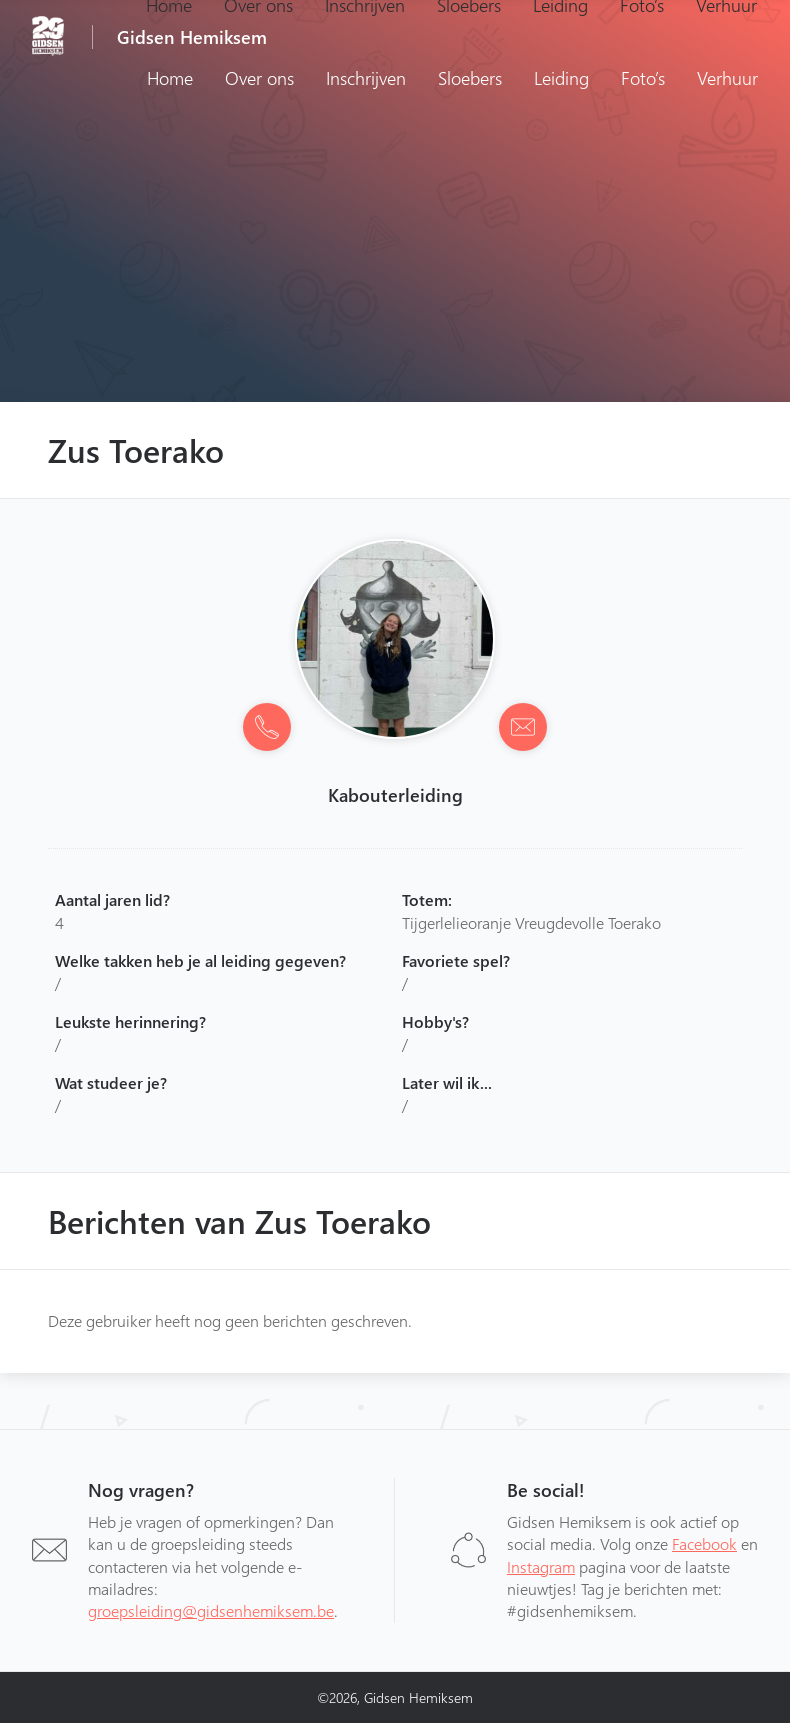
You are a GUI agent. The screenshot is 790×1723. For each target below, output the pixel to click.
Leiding (561, 78)
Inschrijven (366, 78)
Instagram (541, 1566)
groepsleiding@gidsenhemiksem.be (211, 1610)
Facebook (704, 1543)
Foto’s (643, 78)
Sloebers (470, 78)
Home (170, 78)
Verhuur (727, 78)
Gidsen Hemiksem (192, 37)
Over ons (259, 78)
